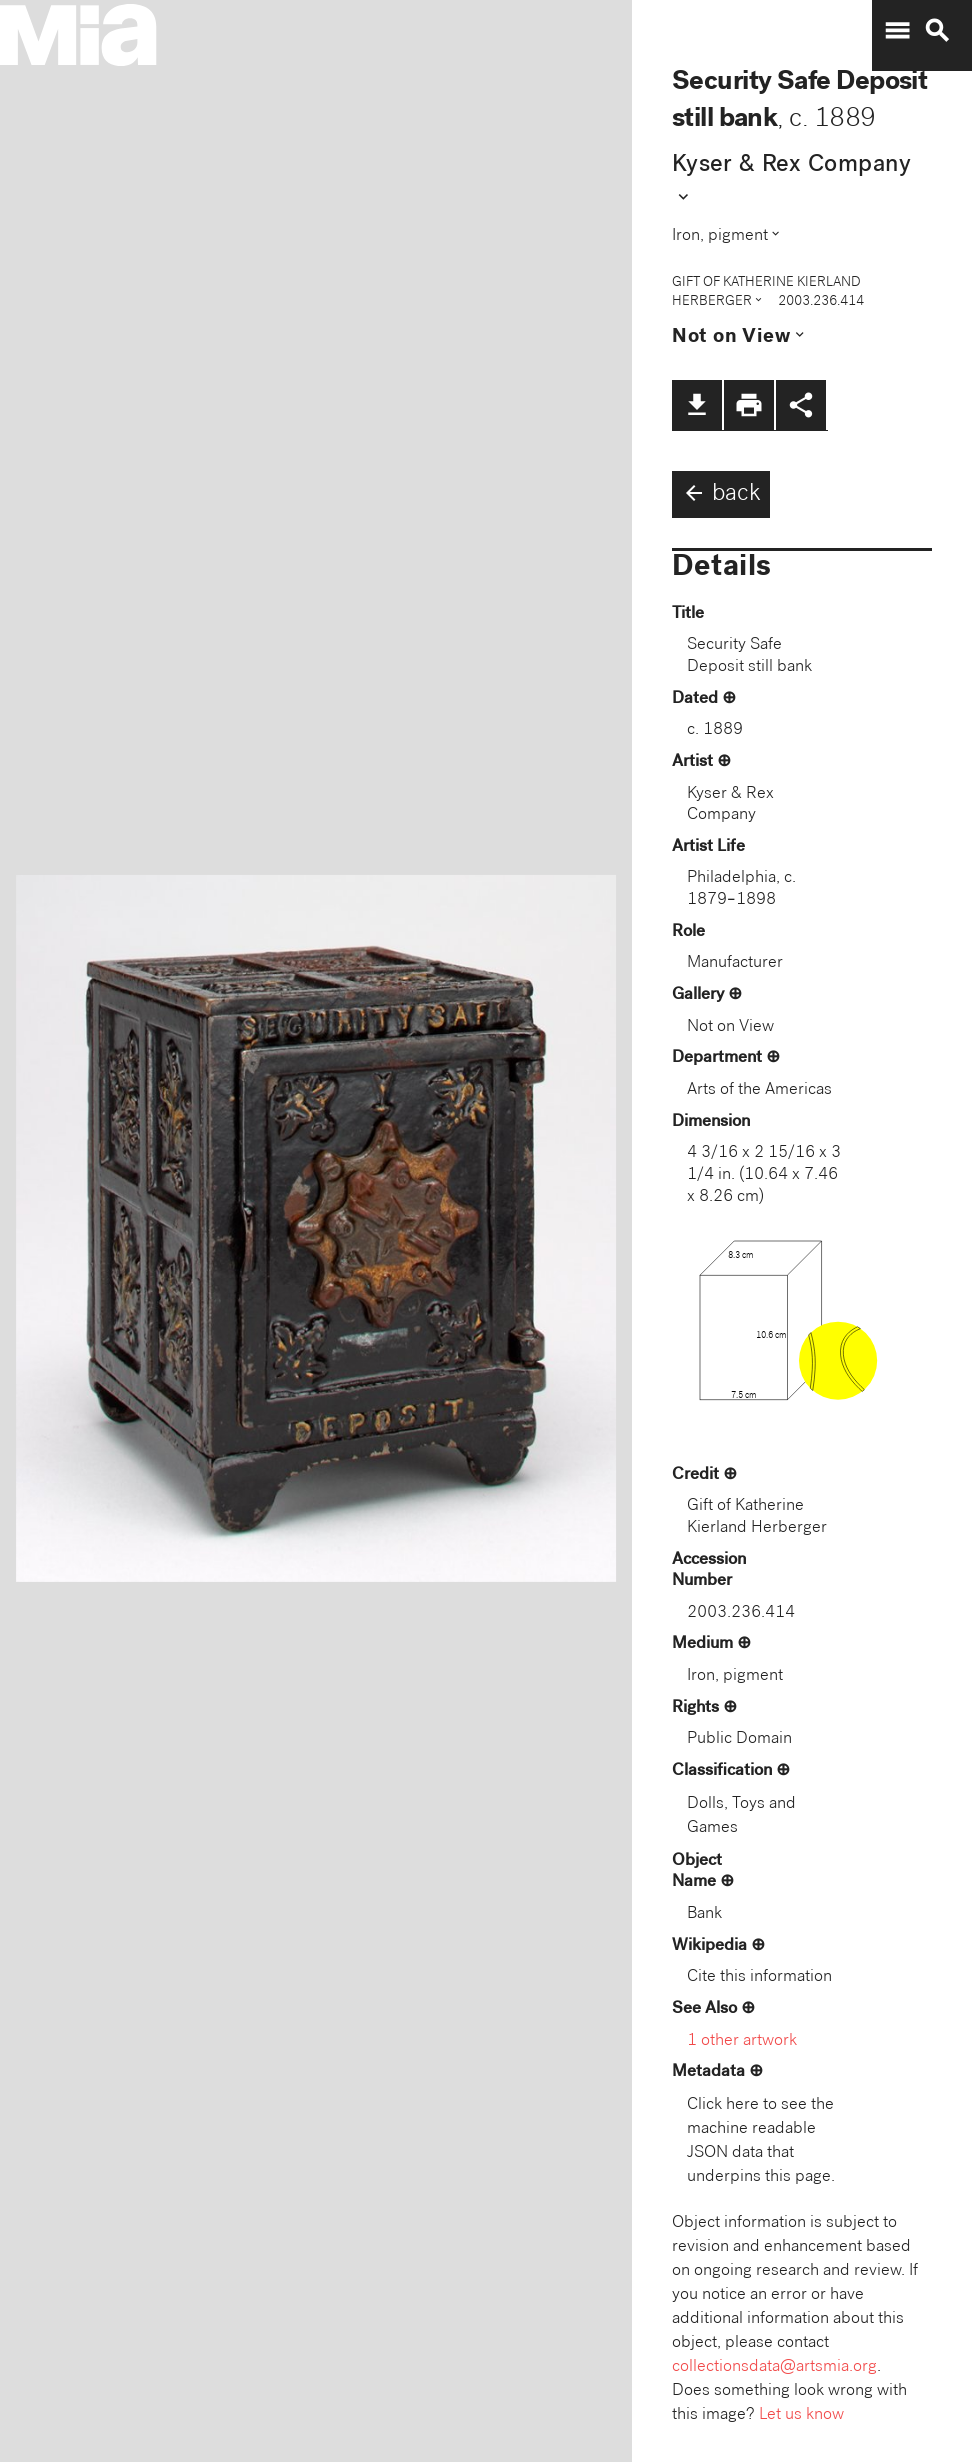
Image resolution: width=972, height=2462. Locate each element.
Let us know (801, 2415)
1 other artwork (742, 2041)
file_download (697, 405)
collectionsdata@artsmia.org (774, 2367)
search (937, 31)
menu (897, 31)
